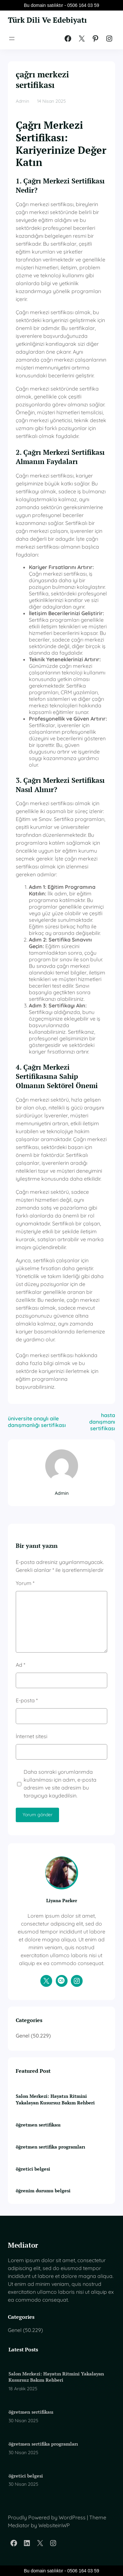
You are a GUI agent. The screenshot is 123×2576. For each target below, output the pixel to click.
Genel (23, 2035)
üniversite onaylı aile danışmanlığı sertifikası (37, 1421)
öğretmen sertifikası (38, 2125)
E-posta (27, 1700)
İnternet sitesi (31, 1736)
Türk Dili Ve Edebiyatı (49, 20)
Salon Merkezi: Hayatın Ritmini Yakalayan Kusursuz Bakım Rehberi (55, 2099)
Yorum (25, 1583)
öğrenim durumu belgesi (43, 2190)
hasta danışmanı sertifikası (102, 1422)
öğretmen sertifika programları (50, 2147)
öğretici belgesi (33, 2169)
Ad (20, 1664)
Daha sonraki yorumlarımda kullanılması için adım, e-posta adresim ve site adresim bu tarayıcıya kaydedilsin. (60, 1783)
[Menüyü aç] (12, 38)
